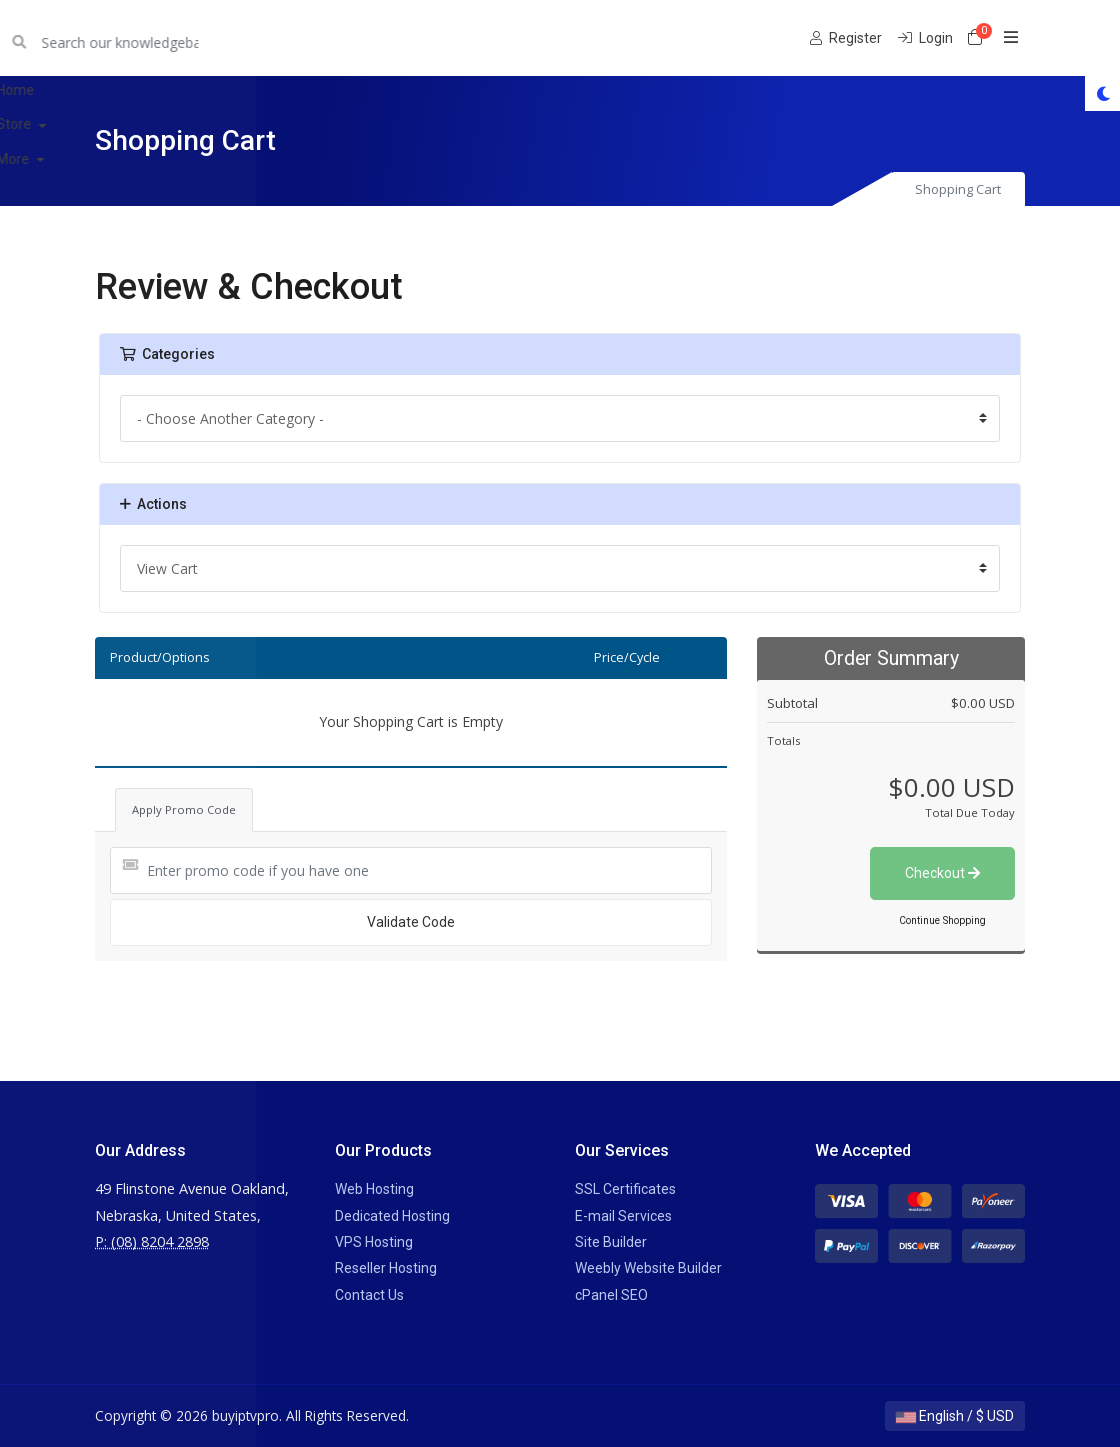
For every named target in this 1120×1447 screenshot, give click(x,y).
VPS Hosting (374, 1242)
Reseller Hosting (386, 1268)
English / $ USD (955, 1416)
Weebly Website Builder (648, 1268)
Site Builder (611, 1242)
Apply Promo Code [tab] (184, 809)
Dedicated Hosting (392, 1216)
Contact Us (369, 1295)
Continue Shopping (942, 920)
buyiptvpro (148, 37)
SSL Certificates (625, 1189)
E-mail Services (623, 1216)
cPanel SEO (611, 1295)
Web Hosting (374, 1189)
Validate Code (411, 922)
